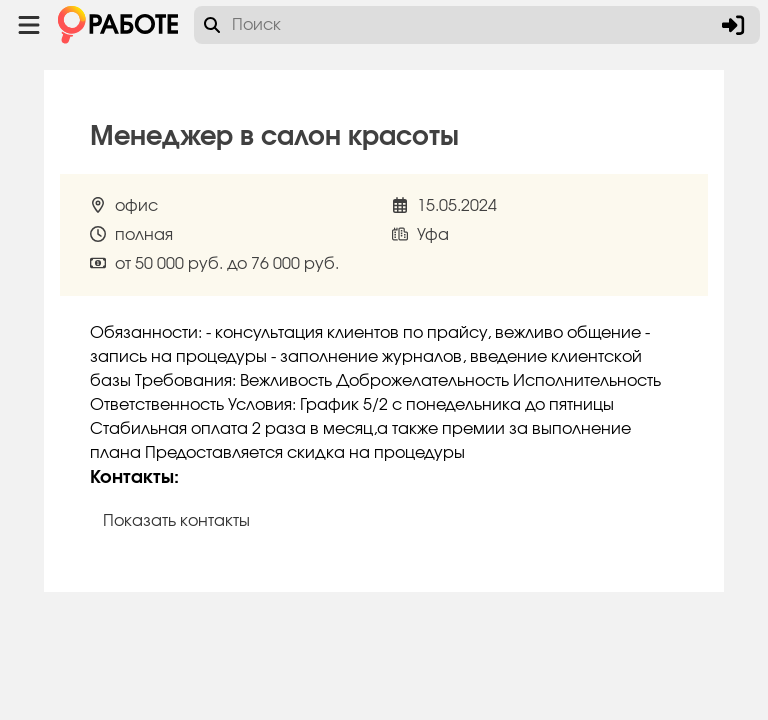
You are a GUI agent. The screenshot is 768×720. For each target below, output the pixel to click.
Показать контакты (176, 521)
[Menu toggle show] (29, 25)
